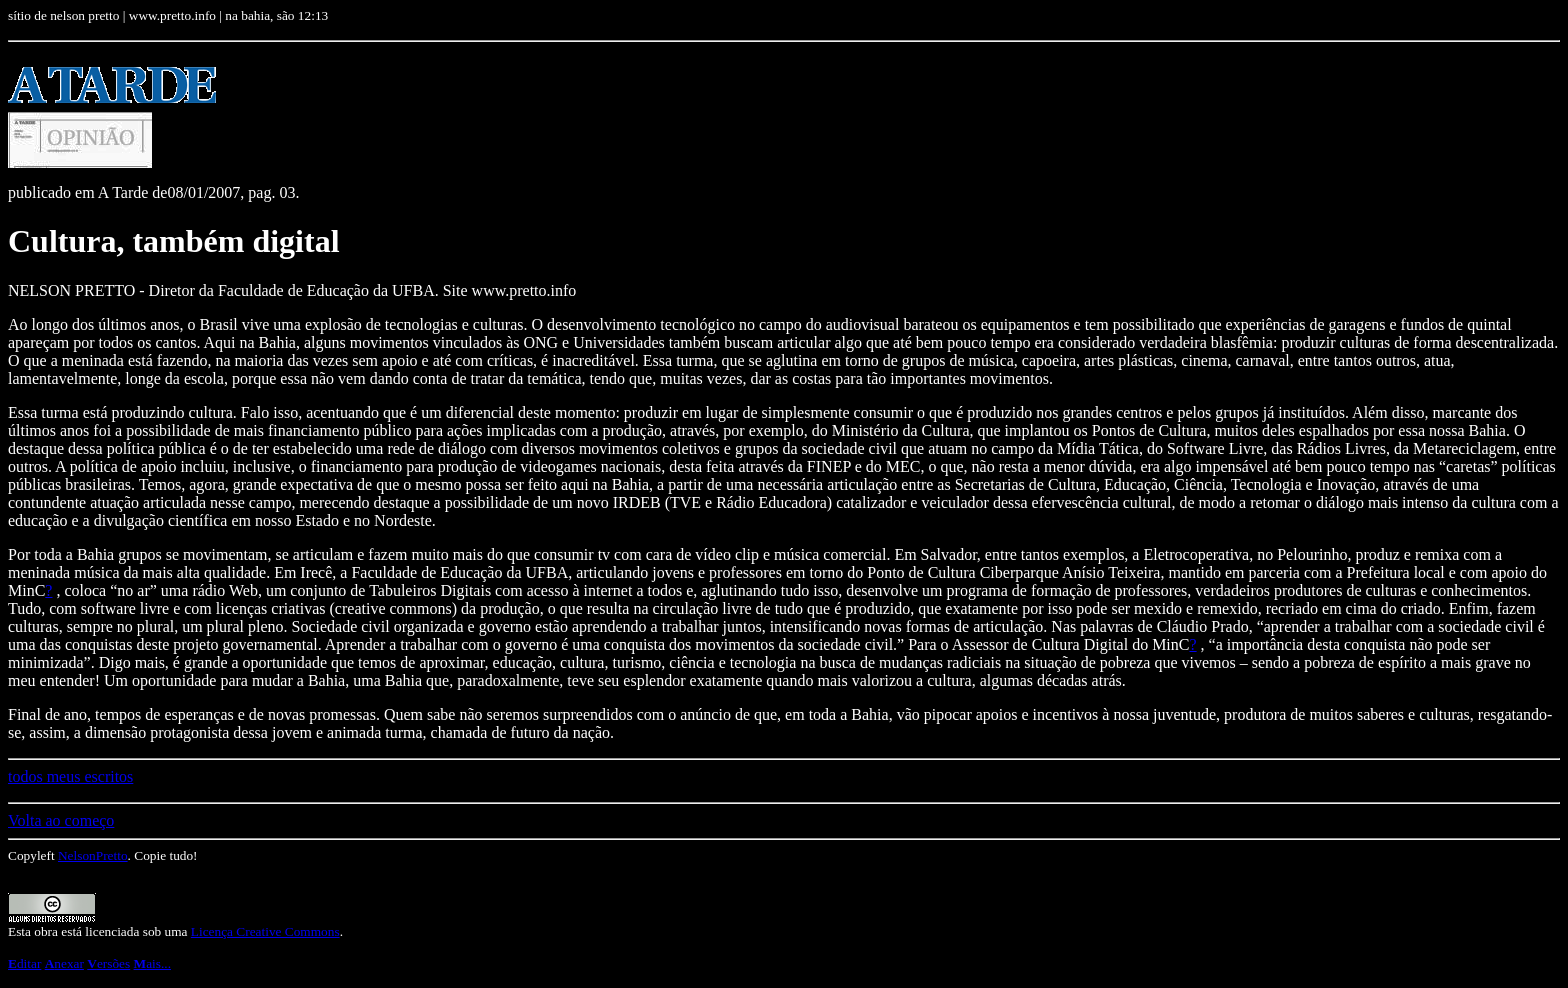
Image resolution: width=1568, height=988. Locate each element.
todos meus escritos (70, 776)
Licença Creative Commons (265, 931)
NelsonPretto (93, 855)
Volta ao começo (61, 820)
